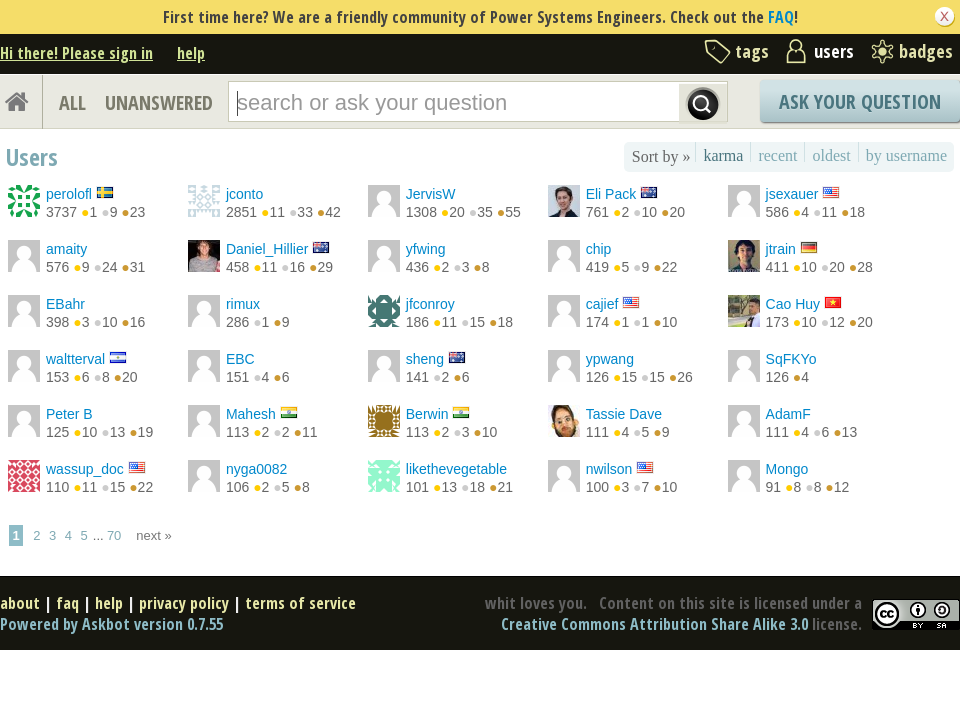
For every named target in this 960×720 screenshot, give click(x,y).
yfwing (426, 249)
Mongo (787, 469)
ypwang (610, 359)
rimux (243, 304)
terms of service (300, 603)
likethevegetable (456, 469)
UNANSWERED (159, 102)
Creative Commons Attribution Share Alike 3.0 (654, 624)
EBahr (65, 304)
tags (752, 51)
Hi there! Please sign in (76, 53)
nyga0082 (257, 469)
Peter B (69, 414)
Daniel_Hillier (267, 249)
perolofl (69, 194)
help (191, 53)
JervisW (431, 194)
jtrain (781, 249)
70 (114, 535)
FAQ (781, 17)
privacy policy (184, 603)
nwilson (609, 469)
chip (599, 249)
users (834, 51)
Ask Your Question (860, 101)
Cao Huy (793, 304)
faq (67, 603)
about (20, 603)
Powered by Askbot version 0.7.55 (111, 624)
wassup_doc (85, 469)
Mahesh (251, 414)
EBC (240, 359)
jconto (244, 194)
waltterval (75, 359)
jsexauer (792, 194)
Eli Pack (611, 194)
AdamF (788, 414)
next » (153, 535)
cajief (602, 304)
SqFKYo (791, 359)
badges (926, 51)
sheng (425, 359)
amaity (66, 249)
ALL (72, 102)
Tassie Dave (624, 414)
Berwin (427, 414)
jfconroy (430, 304)
